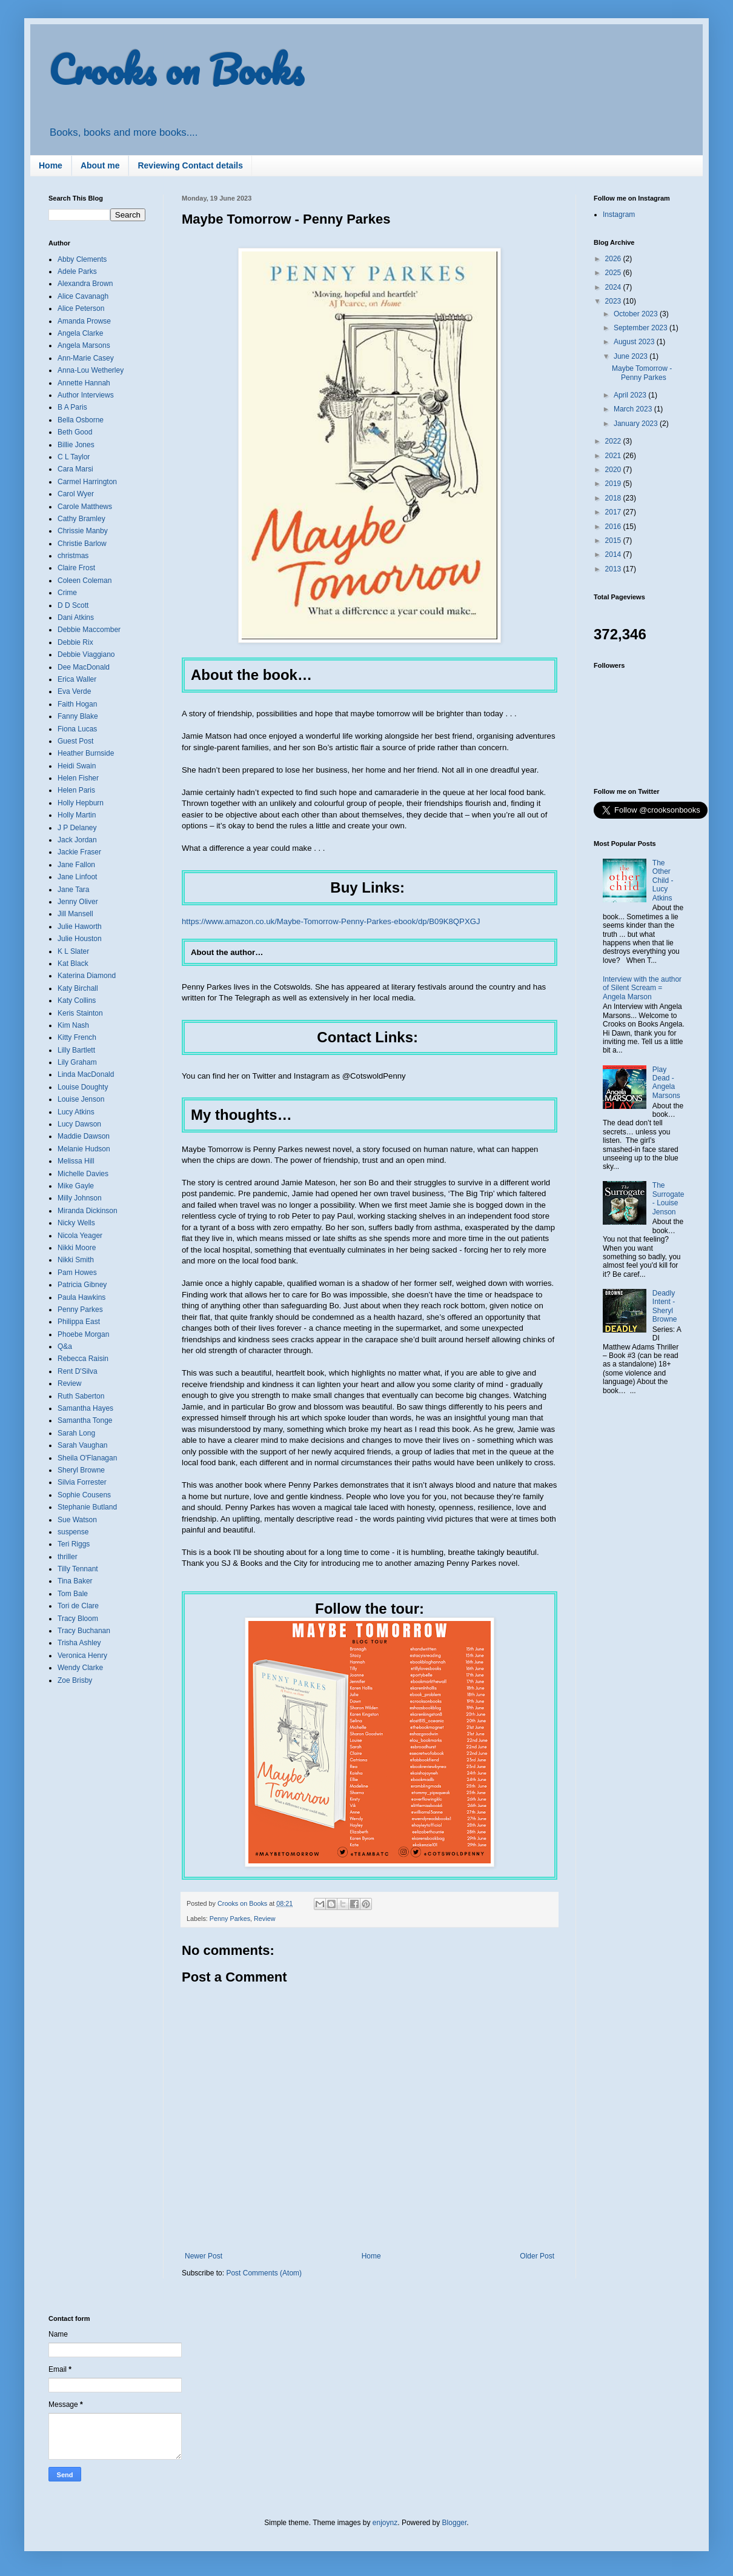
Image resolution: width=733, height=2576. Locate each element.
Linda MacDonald (86, 1074)
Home (50, 165)
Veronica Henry (82, 1655)
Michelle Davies (83, 1174)
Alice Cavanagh (83, 296)
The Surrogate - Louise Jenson (668, 1198)
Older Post (537, 2256)
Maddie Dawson (84, 1136)
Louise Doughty (83, 1087)
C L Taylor (74, 457)
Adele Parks (77, 271)
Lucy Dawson (79, 1124)
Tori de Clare (78, 1606)
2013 (614, 569)
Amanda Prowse (84, 321)
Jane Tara (73, 889)
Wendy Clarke (80, 1667)
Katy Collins (77, 1000)
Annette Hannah (84, 383)
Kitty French (77, 1037)
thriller (68, 1557)
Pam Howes (77, 1272)
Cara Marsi (75, 469)
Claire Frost (76, 568)
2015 (614, 540)
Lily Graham (77, 1062)
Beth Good (75, 432)
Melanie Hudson (84, 1149)
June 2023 (631, 356)
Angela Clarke (80, 333)
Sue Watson (77, 1520)
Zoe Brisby (75, 1680)
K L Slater (73, 951)
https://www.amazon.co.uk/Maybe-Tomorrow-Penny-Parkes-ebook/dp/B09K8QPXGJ (331, 921)
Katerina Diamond (87, 975)
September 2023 (641, 328)
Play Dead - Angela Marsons (666, 1082)
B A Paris (72, 407)
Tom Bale (73, 1593)
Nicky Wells (76, 1223)
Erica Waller (77, 679)
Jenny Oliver (78, 901)
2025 (614, 272)
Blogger (454, 2522)
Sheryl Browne (81, 1470)
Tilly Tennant (78, 1569)
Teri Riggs (74, 1544)
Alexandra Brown (85, 283)
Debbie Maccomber (89, 629)
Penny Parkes (230, 1918)
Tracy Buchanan (84, 1630)
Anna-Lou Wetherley (91, 370)
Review (264, 1918)
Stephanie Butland (87, 1507)
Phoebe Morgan (83, 1334)
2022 (614, 441)
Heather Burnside (86, 753)
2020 (614, 469)
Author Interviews (86, 395)
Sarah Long (76, 1433)
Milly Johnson (80, 1198)
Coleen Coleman (84, 580)
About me (100, 165)
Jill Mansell (75, 914)
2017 (614, 512)
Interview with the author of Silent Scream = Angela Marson (642, 988)
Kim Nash (73, 1025)
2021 (614, 455)
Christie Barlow (82, 543)
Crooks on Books (175, 69)
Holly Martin (77, 815)
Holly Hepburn (81, 803)
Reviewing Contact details (190, 165)
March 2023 (634, 409)
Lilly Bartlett (76, 1050)
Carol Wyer (76, 494)
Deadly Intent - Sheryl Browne (664, 1306)
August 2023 (635, 342)
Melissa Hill (76, 1161)
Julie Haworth (80, 926)
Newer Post (203, 2256)
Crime (67, 592)
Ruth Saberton (81, 1396)
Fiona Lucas (77, 729)
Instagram (619, 214)
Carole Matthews (85, 506)
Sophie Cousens (84, 1495)
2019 (614, 483)
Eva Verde (74, 691)
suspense (73, 1532)
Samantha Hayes (85, 1408)
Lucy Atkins (76, 1112)
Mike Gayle (76, 1186)
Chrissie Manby (83, 531)
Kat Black (73, 963)
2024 (614, 287)
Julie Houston (80, 938)
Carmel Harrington (87, 482)
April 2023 (631, 395)
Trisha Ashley (79, 1643)
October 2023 (637, 314)
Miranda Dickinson (88, 1210)
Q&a (65, 1346)
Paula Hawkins (81, 1297)
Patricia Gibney (82, 1284)
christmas (73, 555)
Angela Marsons (84, 345)
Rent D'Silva (78, 1371)
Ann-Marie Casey (86, 358)
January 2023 (637, 423)
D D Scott (73, 605)
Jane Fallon (76, 864)
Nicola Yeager (80, 1235)
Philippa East (79, 1321)
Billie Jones (76, 445)
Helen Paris (76, 790)
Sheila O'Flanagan (87, 1458)
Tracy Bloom (78, 1618)
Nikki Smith (76, 1260)
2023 (614, 301)
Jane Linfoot (77, 877)
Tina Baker (75, 1581)
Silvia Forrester (82, 1482)
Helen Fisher (78, 778)
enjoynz (385, 2522)
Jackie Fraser (79, 852)
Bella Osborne (81, 420)
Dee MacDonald (84, 667)
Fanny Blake (78, 716)
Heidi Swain (77, 766)
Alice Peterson (81, 308)
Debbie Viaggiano (86, 654)
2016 (614, 526)
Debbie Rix (75, 642)
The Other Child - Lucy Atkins (663, 880)
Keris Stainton (80, 1013)
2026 (614, 259)
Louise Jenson (81, 1099)
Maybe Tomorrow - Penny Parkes (642, 372)
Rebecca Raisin (83, 1358)
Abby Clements (82, 259)
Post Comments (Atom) (264, 2273)
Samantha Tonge (85, 1420)
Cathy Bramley (81, 518)
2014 (614, 554)
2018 (614, 498)
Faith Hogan (77, 704)
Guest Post (75, 741)
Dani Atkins (76, 617)
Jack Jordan (77, 840)
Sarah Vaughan (83, 1445)
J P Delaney (77, 828)
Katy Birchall (78, 988)
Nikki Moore (77, 1247)
